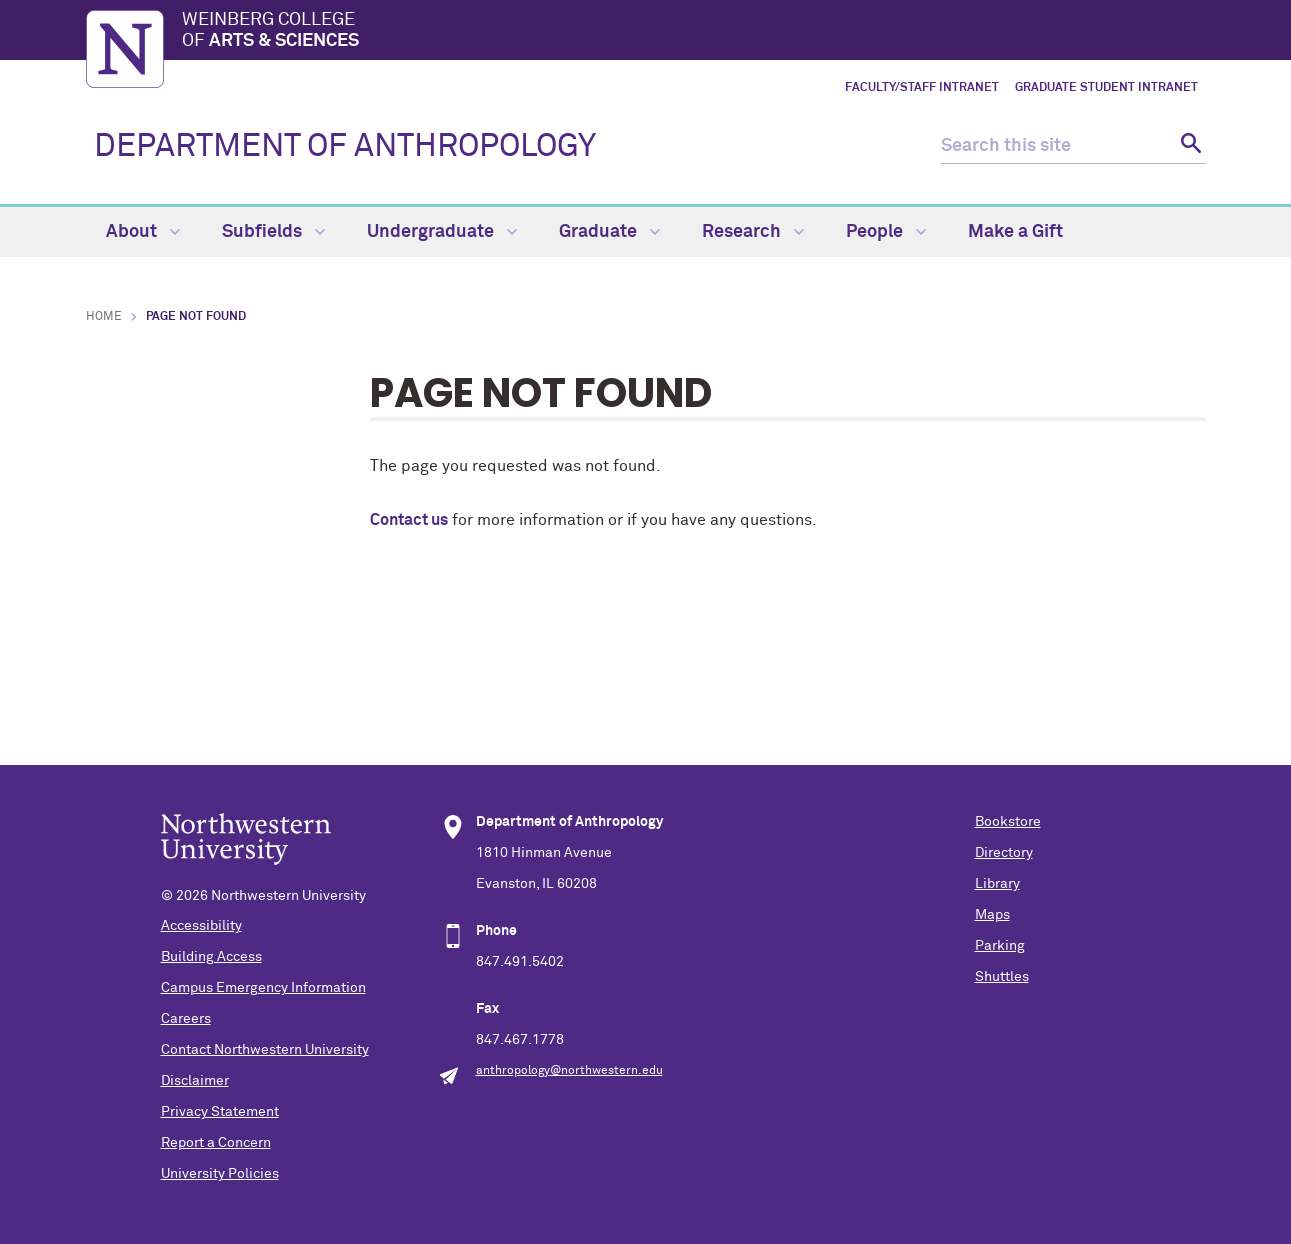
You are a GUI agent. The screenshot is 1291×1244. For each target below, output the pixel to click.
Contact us (409, 520)
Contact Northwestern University (265, 1050)
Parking (1000, 946)
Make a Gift (1015, 232)
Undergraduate (442, 232)
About (143, 232)
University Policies (220, 1174)
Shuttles (1002, 977)
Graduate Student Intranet (1106, 88)
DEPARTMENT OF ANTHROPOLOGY (345, 147)
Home (104, 317)
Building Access (211, 957)
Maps (992, 915)
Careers (186, 1019)
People (886, 232)
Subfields (273, 232)
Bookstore (1008, 822)
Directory (1004, 853)
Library (997, 884)
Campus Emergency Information (263, 988)
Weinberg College (694, 32)
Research (753, 232)
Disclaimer (195, 1081)
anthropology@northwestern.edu (569, 1071)
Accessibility (201, 926)
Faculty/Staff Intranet (922, 88)
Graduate (609, 232)
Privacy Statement (220, 1112)
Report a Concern (216, 1143)
